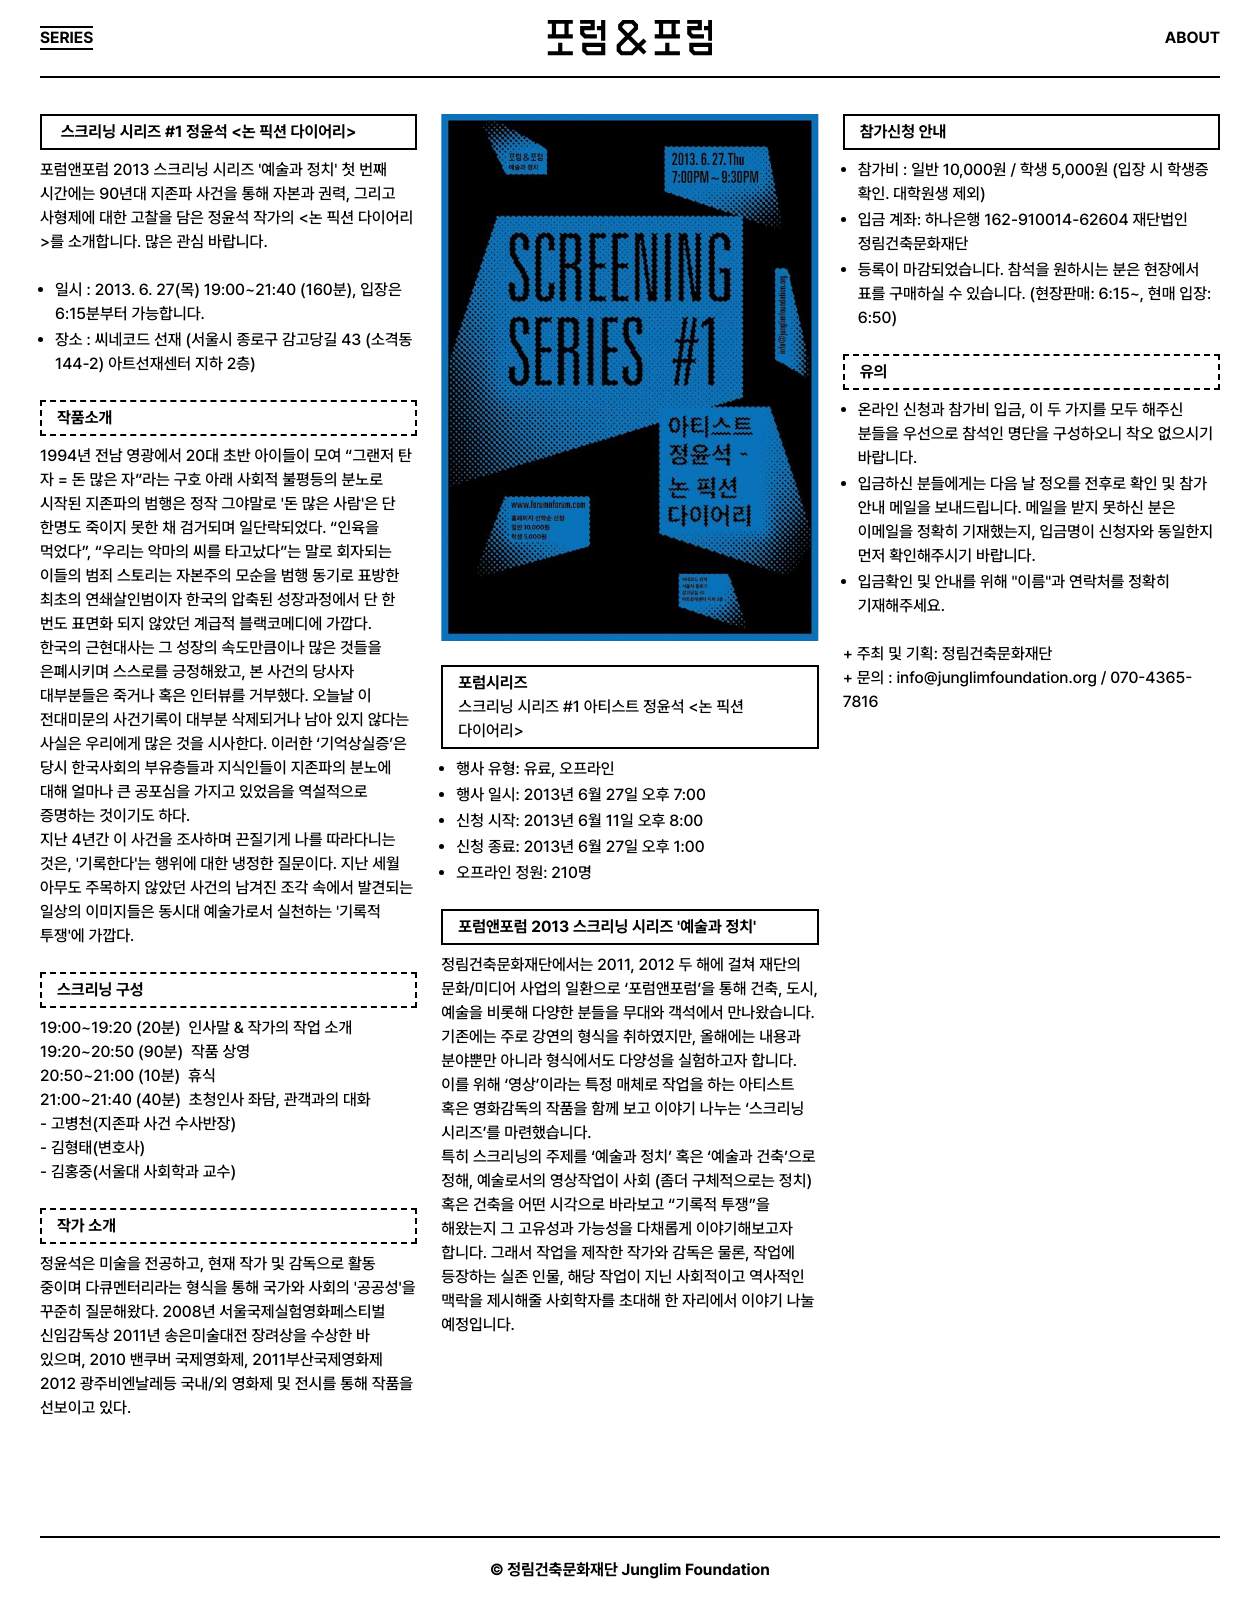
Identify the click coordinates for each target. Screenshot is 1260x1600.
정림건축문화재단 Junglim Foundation (638, 1569)
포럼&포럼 (629, 38)
